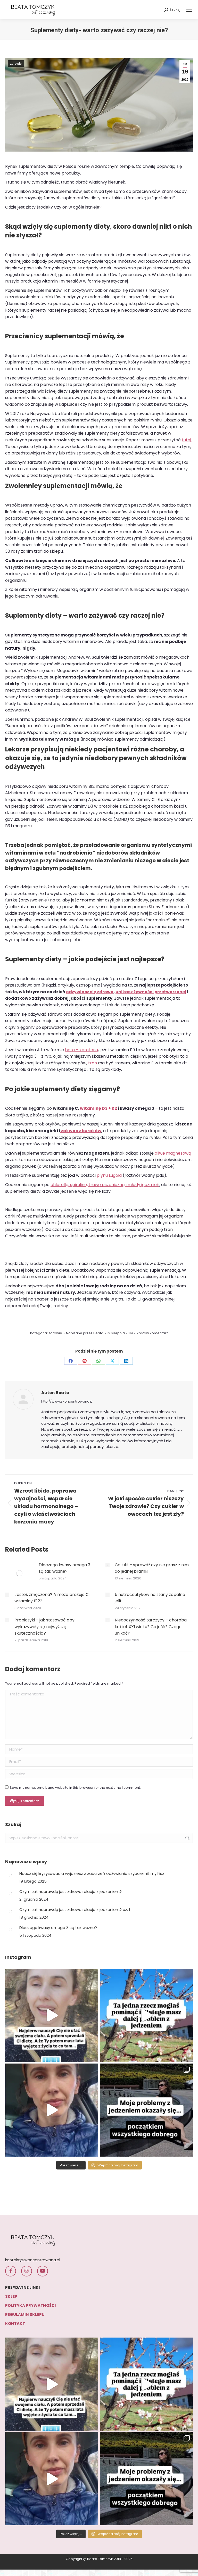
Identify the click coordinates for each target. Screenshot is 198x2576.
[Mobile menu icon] (189, 9)
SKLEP (11, 2296)
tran (92, 1063)
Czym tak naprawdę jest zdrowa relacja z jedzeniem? (70, 1891)
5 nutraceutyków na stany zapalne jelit (150, 1598)
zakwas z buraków (80, 1131)
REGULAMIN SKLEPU (25, 2314)
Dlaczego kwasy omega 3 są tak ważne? (64, 1568)
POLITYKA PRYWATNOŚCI (30, 2305)
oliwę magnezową (173, 1153)
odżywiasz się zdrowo (89, 992)
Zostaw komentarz (152, 1333)
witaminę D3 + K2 (98, 1108)
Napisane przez (84, 1333)
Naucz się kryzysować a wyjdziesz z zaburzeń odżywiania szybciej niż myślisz (91, 1873)
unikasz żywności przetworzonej (151, 992)
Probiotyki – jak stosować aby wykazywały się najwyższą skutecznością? (44, 1626)
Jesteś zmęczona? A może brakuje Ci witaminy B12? (51, 1598)
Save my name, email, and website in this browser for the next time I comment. (75, 1787)
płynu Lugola (109, 1175)
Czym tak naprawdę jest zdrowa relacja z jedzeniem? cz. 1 (74, 1909)
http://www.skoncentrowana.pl (67, 1401)
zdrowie (16, 63)
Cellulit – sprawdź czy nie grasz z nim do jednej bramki (152, 1568)
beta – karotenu (81, 1050)
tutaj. (187, 440)
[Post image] (19, 1573)
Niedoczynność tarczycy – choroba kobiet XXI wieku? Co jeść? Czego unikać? (151, 1626)
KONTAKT (15, 2323)
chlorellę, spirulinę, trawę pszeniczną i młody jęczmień (105, 1185)
